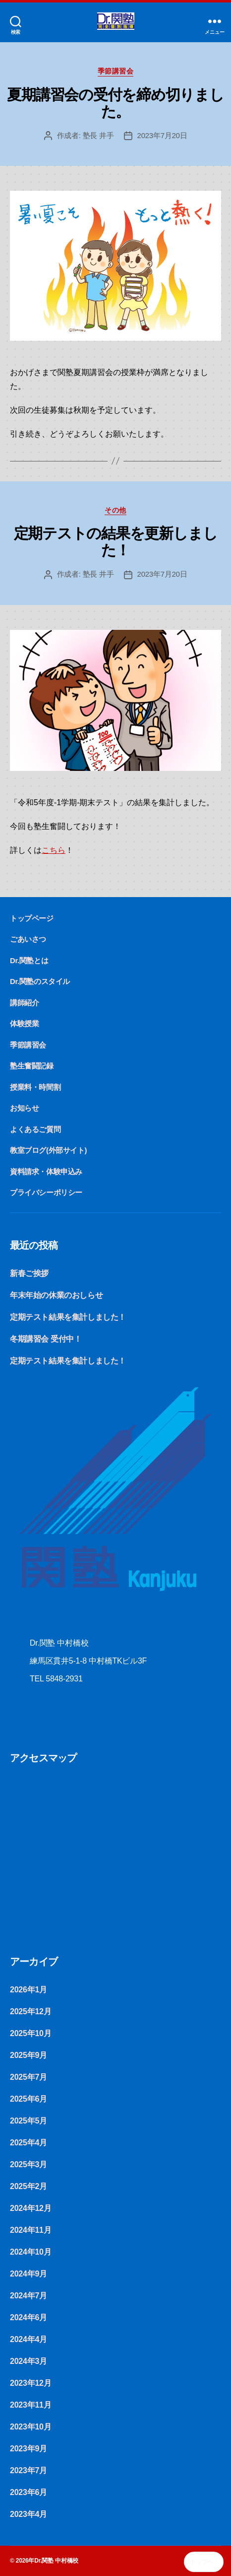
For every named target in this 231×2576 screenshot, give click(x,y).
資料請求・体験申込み (46, 1171)
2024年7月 (28, 2295)
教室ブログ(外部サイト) (48, 1150)
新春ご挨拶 (29, 1273)
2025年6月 (28, 2099)
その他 (115, 510)
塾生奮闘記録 (32, 1065)
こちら (53, 850)
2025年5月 (28, 2121)
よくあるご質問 (35, 1129)
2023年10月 (30, 2427)
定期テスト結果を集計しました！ (68, 1317)
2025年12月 (30, 2011)
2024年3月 (28, 2361)
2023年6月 (28, 2492)
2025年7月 (28, 2077)
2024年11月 (30, 2230)
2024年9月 (28, 2274)
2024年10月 (30, 2252)
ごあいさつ (28, 939)
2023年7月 (28, 2470)
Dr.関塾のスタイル (40, 981)
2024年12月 (30, 2208)
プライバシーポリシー (46, 1192)
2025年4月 (28, 2142)
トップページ (32, 918)
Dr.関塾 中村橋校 (56, 2560)
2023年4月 (28, 2514)
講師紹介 (24, 1002)
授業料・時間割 (35, 1087)
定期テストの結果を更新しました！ (116, 541)
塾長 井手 (98, 135)
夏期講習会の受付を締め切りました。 (115, 103)
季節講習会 (116, 71)
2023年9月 (28, 2448)
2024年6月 (28, 2317)
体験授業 (24, 1023)
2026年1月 (28, 1989)
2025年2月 (28, 2186)
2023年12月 (30, 2383)
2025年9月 (28, 2055)
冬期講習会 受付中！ (45, 1339)
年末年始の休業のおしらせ (56, 1295)
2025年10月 (30, 2033)
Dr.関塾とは (29, 960)
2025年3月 (28, 2164)
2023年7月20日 (162, 135)
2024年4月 (28, 2339)
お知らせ (24, 1108)
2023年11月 (30, 2405)
